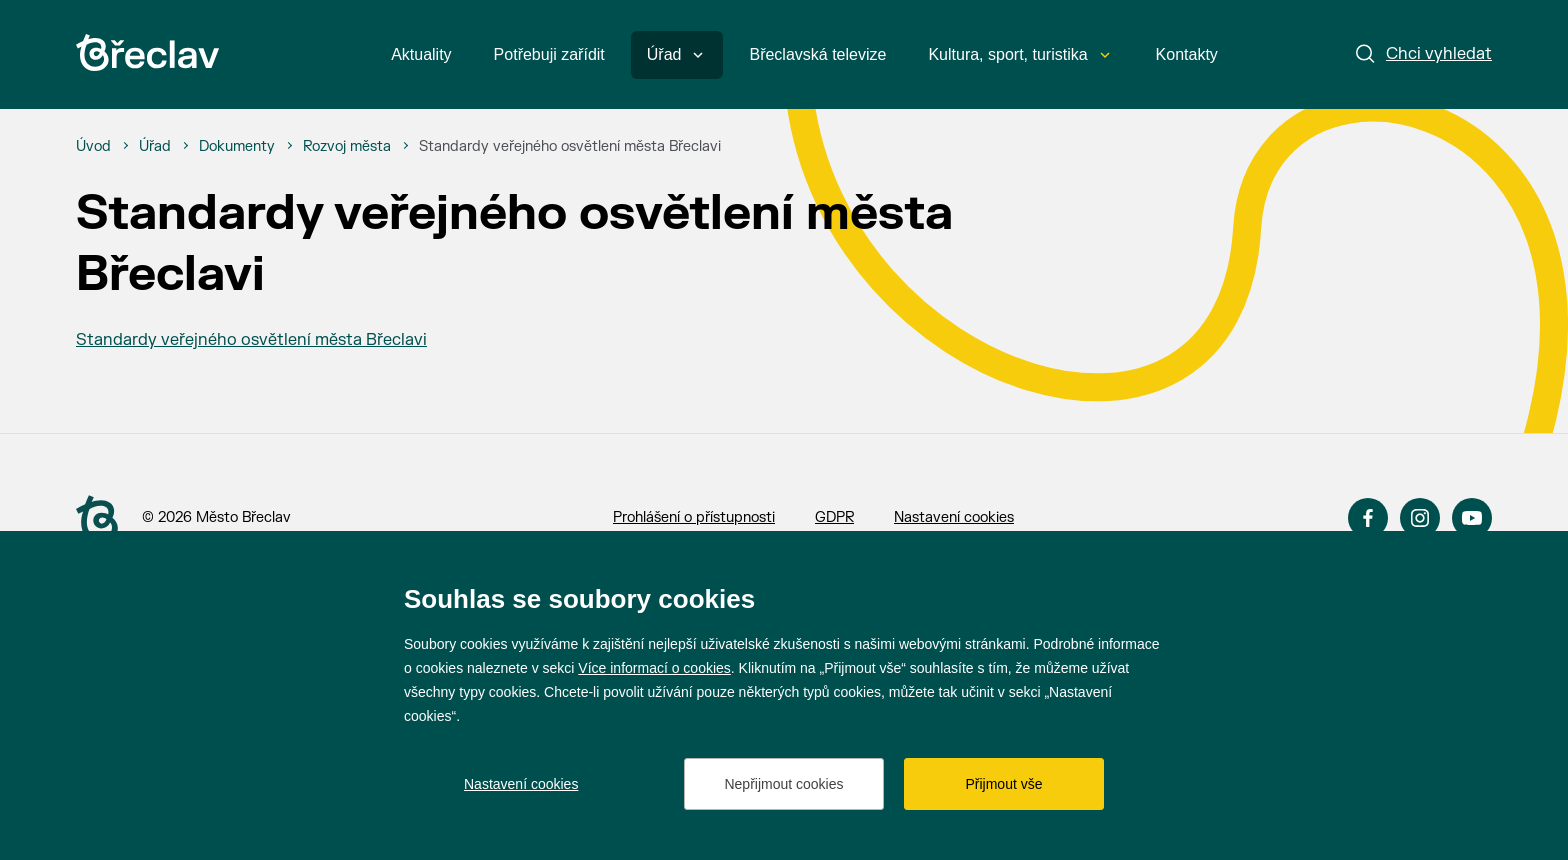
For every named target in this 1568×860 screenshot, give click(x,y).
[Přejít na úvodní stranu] (97, 519)
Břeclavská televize (817, 54)
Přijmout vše (1003, 784)
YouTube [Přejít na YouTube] (1472, 518)
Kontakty (1187, 54)
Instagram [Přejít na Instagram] (1420, 518)
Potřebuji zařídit (549, 54)
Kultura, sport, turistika (1018, 54)
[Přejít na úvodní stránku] (147, 52)
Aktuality (421, 54)
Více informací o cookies (654, 668)
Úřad (675, 54)
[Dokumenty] (237, 147)
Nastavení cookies (954, 517)
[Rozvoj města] (347, 147)
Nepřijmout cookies (783, 784)
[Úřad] (155, 147)
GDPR (834, 517)
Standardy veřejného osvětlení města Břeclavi (251, 340)
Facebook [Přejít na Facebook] (1368, 518)
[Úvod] (93, 147)
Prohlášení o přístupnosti (694, 517)
